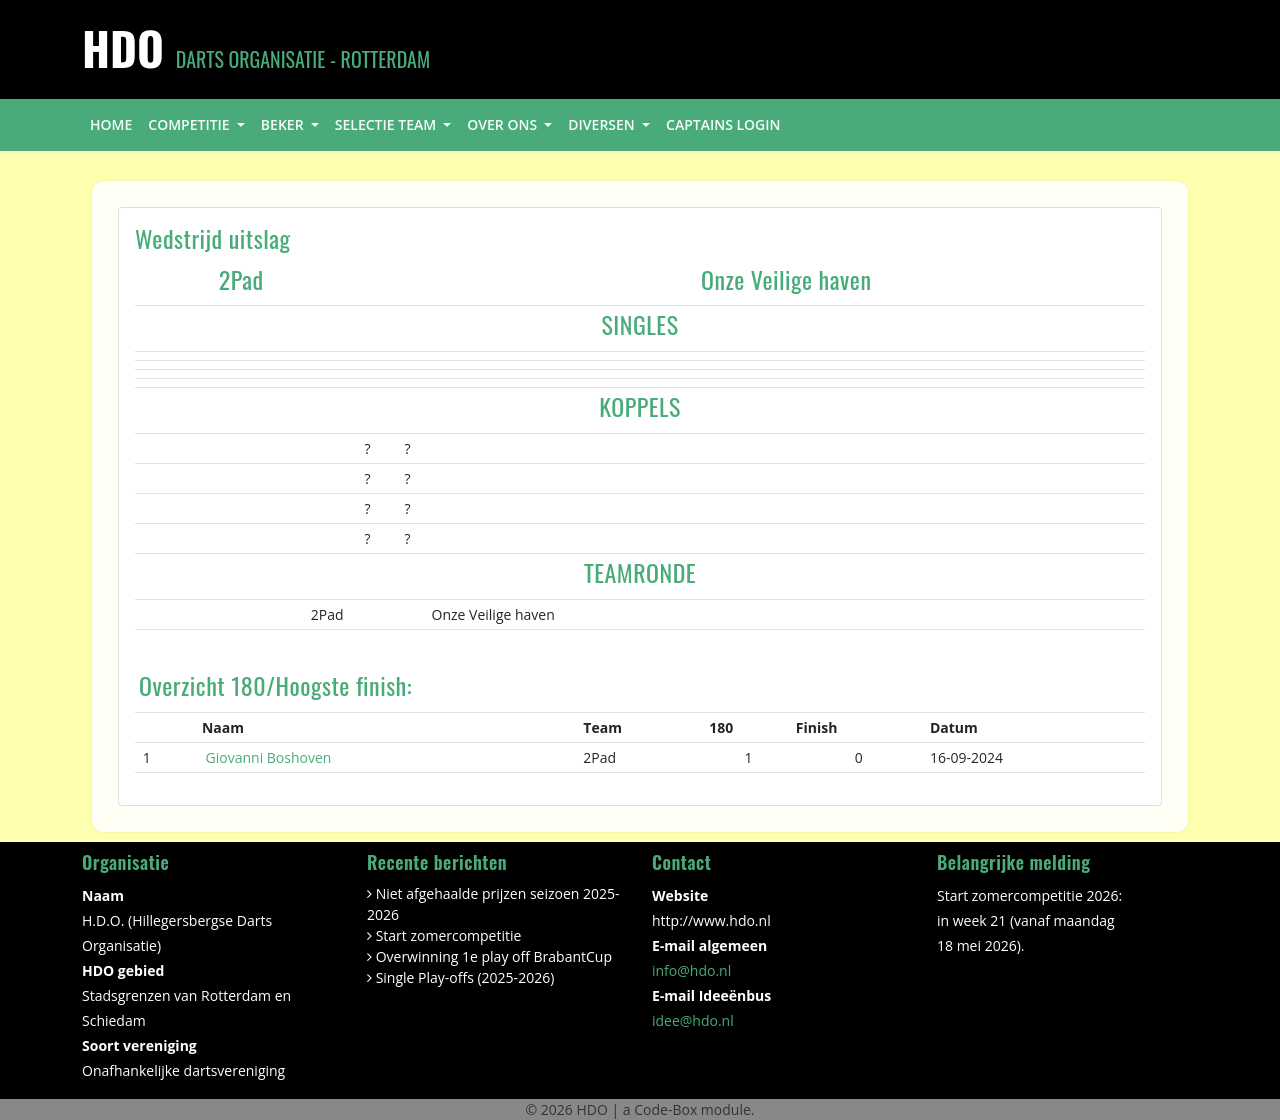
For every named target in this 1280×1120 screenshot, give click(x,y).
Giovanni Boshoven (269, 757)
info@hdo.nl (691, 970)
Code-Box (665, 1109)
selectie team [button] (387, 124)
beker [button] (284, 124)
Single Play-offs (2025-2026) (465, 977)
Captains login (723, 124)
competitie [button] (190, 124)
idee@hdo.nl (693, 1020)
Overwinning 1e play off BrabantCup (494, 956)
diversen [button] (603, 124)
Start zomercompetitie (449, 935)
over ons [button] (503, 124)
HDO (593, 1109)
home (111, 124)
